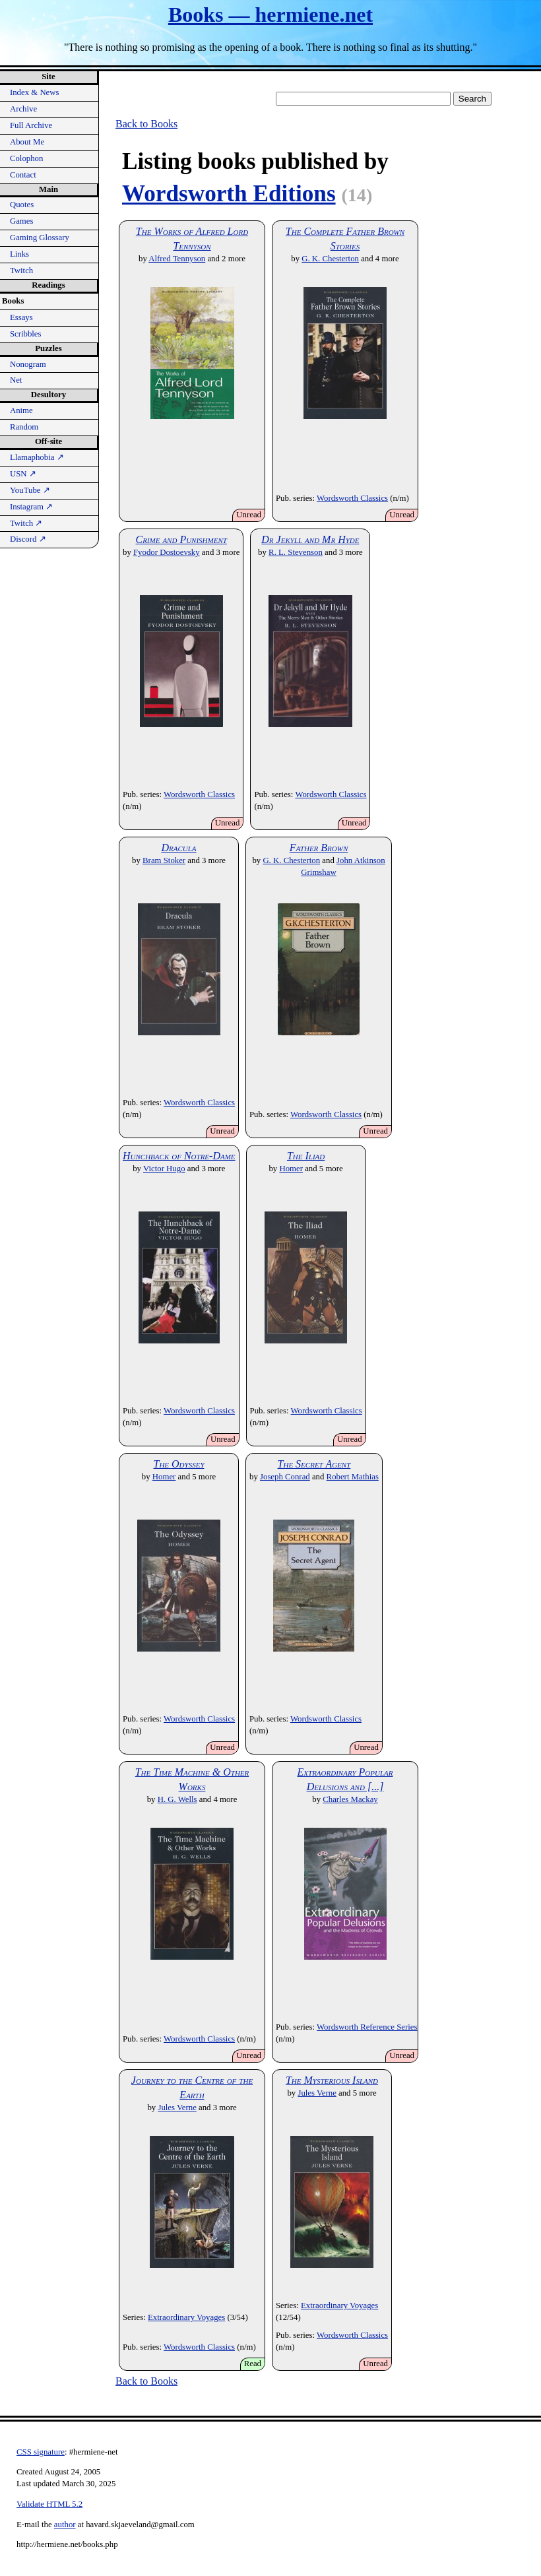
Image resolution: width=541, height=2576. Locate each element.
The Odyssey (178, 1463)
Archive (23, 108)
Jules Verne (177, 2107)
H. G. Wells (177, 1799)
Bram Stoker (164, 860)
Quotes (22, 204)
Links (19, 254)
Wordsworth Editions (229, 194)
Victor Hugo (164, 1168)
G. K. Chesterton (330, 258)
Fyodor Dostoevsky (166, 552)
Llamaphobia (37, 457)
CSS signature (40, 2452)
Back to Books (146, 123)
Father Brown (319, 847)
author (65, 2524)
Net (16, 380)
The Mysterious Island (332, 2080)
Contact (23, 174)
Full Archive (31, 125)
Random (24, 427)
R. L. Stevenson (296, 552)
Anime (21, 410)
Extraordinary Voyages (186, 2317)
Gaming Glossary (39, 237)
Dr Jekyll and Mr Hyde (310, 539)
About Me (27, 141)
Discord (28, 539)
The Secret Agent (314, 1463)
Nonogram (28, 364)
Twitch (21, 270)
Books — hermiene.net (270, 14)
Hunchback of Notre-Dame (179, 1155)
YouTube (30, 490)
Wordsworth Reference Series (367, 2027)
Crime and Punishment (180, 539)
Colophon (26, 158)
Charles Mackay (350, 1799)
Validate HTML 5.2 (49, 2504)
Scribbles (26, 333)
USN (23, 473)
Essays (21, 317)
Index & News (34, 92)
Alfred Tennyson (176, 258)
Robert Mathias (353, 1476)
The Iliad (306, 1155)
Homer (291, 1168)
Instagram (31, 506)
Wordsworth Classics (352, 498)
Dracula (178, 847)
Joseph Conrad (285, 1476)
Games (22, 221)
